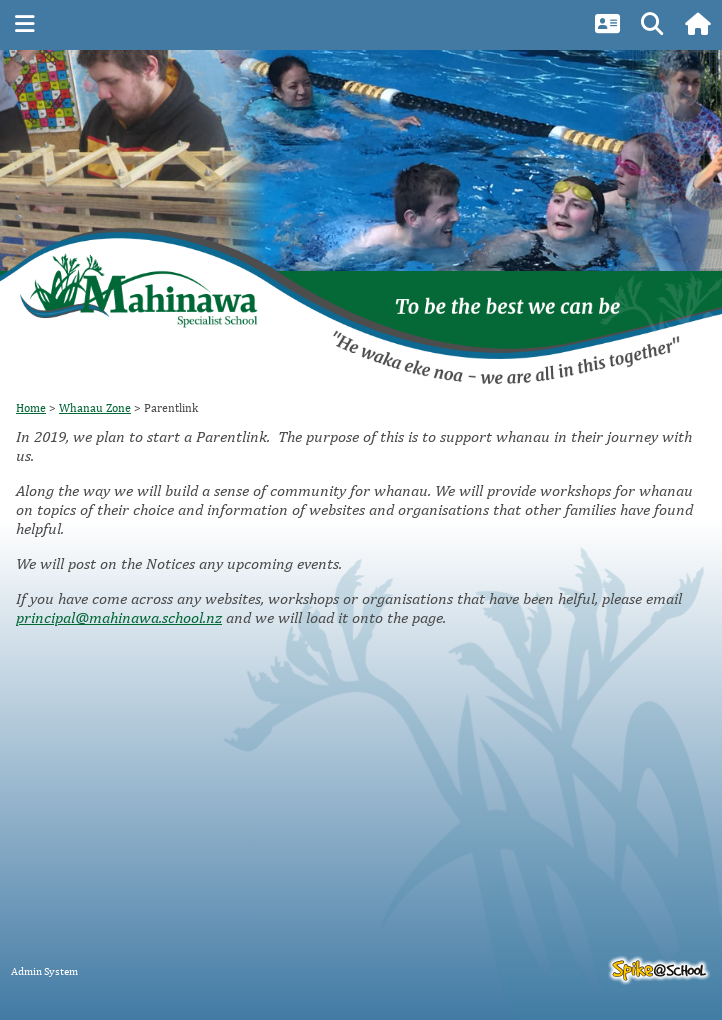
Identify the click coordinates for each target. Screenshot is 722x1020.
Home (31, 408)
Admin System (44, 970)
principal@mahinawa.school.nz (119, 617)
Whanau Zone (95, 408)
